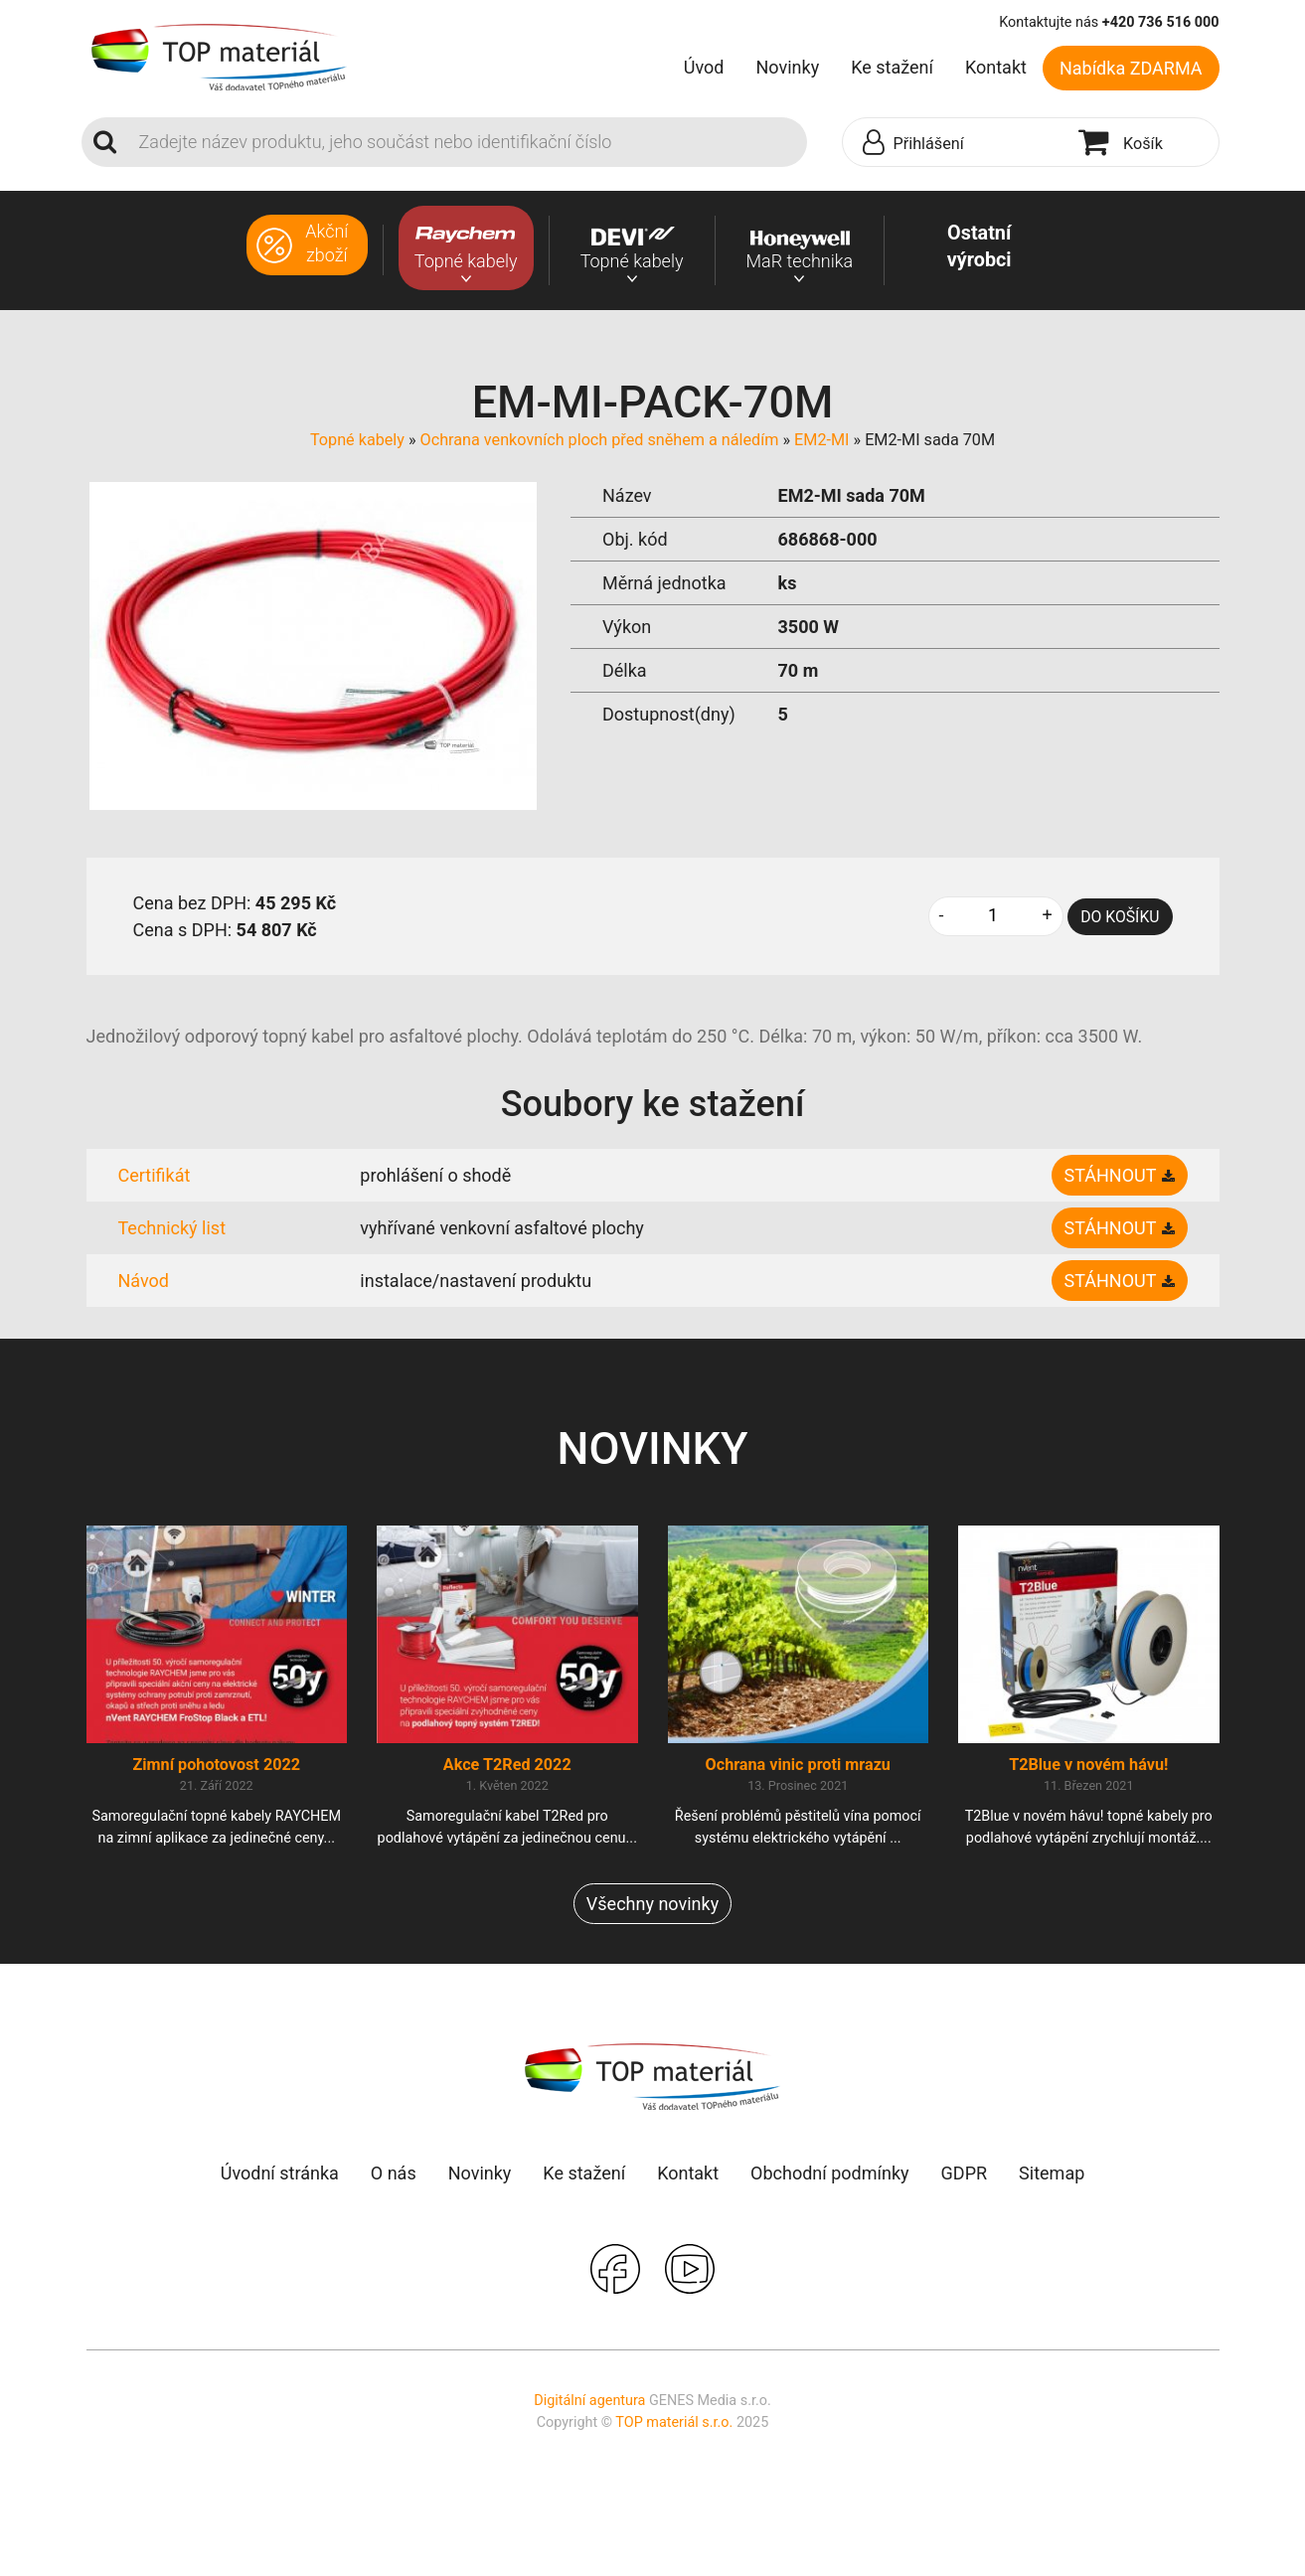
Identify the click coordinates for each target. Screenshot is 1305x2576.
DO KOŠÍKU (1119, 916)
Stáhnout (1110, 1175)
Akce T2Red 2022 (507, 1764)
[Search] (467, 142)
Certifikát (154, 1175)
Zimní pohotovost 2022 (216, 1764)
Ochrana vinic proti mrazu (798, 1764)
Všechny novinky (652, 1903)
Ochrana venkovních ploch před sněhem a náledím (599, 439)
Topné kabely (357, 439)
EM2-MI (821, 439)
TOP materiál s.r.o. (674, 2422)
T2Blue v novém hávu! (1088, 1764)
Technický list (172, 1227)
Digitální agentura (589, 2400)
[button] (956, 143)
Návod (144, 1280)
